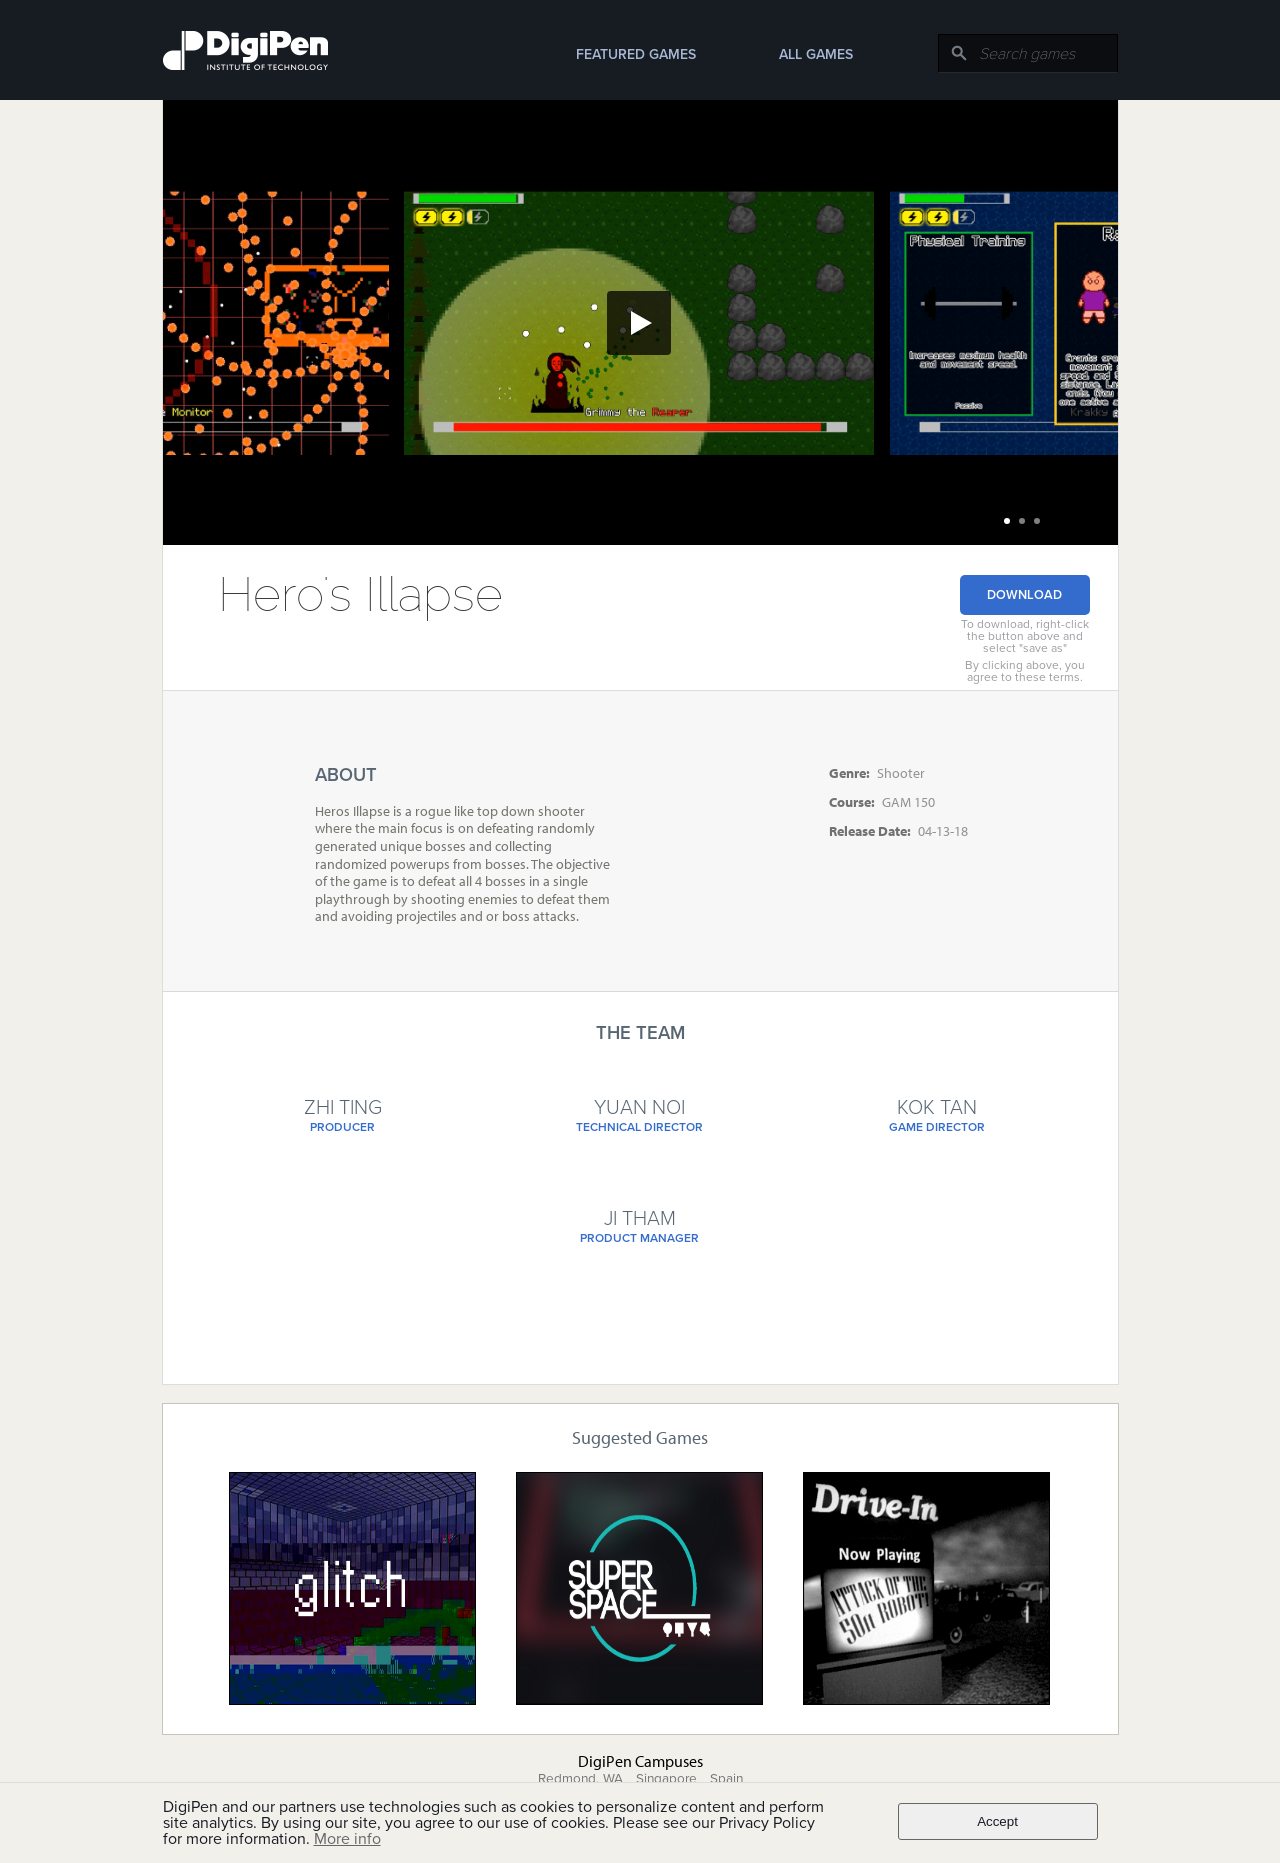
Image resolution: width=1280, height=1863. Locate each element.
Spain (726, 1779)
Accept (997, 1821)
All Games (816, 54)
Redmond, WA (580, 1779)
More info (347, 1839)
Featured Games (636, 54)
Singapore (666, 1779)
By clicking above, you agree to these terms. (1025, 671)
